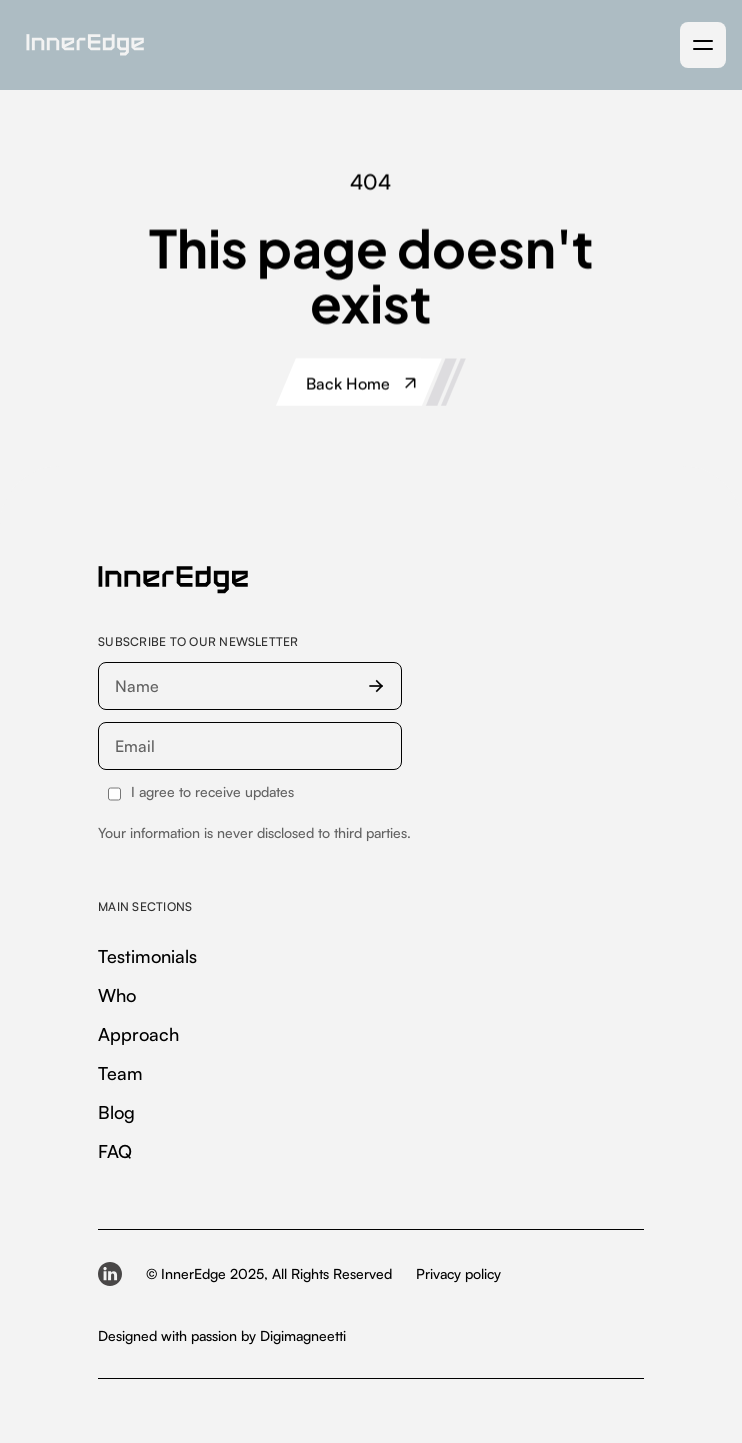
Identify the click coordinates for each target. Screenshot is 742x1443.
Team (120, 1073)
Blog (116, 1112)
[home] (80, 45)
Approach (138, 1034)
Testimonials (147, 956)
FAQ (115, 1151)
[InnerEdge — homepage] (173, 580)
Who (117, 995)
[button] (703, 45)
